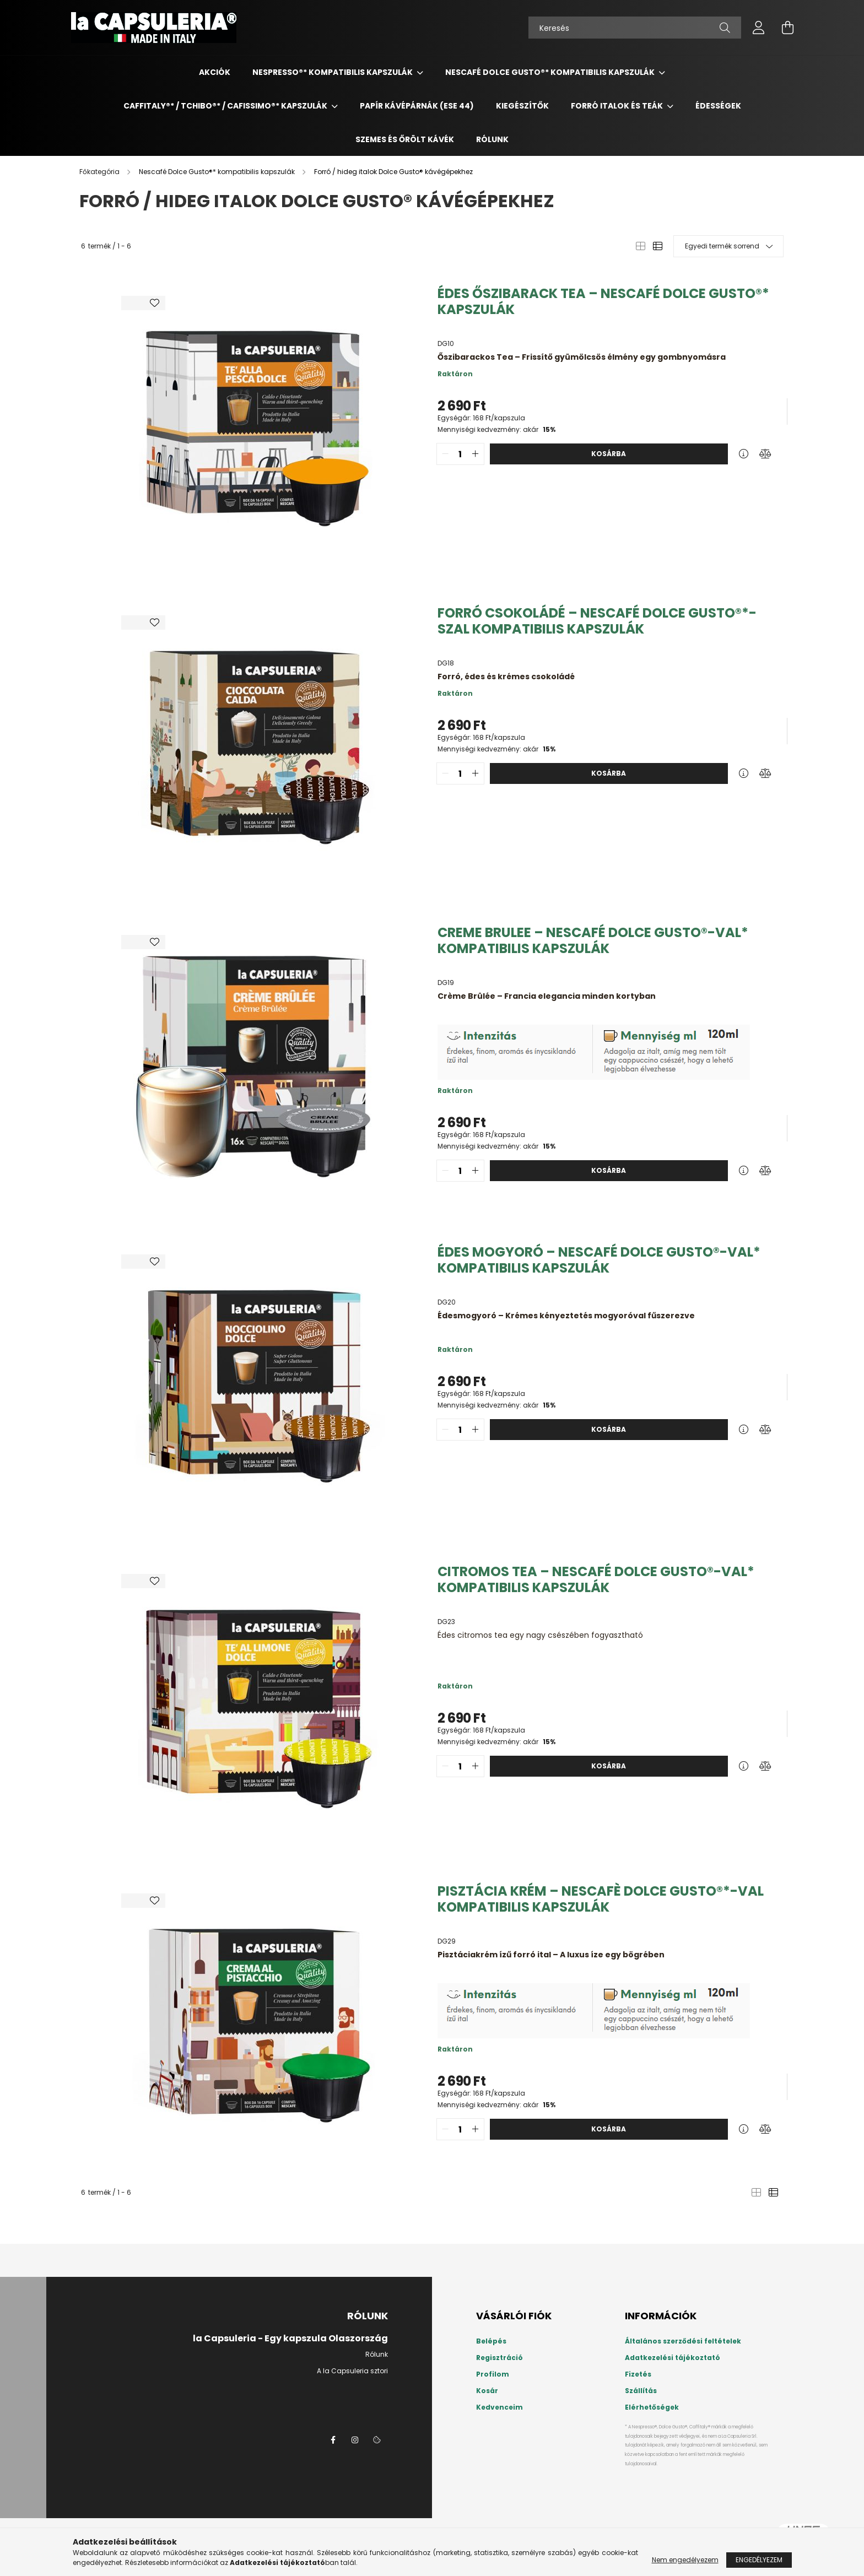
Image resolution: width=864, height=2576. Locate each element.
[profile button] (759, 28)
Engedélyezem (759, 2559)
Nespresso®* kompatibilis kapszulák (333, 72)
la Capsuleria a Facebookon (333, 2440)
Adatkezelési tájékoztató (672, 2358)
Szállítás (641, 2391)
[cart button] (787, 28)
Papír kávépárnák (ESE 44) (417, 105)
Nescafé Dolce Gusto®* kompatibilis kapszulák (550, 72)
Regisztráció (499, 2358)
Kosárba (608, 453)
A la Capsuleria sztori (352, 2370)
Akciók (214, 72)
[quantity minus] (445, 454)
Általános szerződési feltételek (683, 2341)
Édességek (718, 105)
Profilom (492, 2374)
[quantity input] (460, 453)
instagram (355, 2440)
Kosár (487, 2391)
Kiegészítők (522, 105)
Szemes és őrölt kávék (404, 139)
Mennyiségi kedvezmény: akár (496, 429)
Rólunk (492, 139)
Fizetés (638, 2374)
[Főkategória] (100, 171)
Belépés (491, 2341)
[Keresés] (634, 28)
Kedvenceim (499, 2407)
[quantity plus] (475, 454)
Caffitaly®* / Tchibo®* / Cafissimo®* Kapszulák (226, 105)
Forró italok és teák (618, 105)
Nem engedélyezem (685, 2559)
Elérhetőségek (652, 2407)
